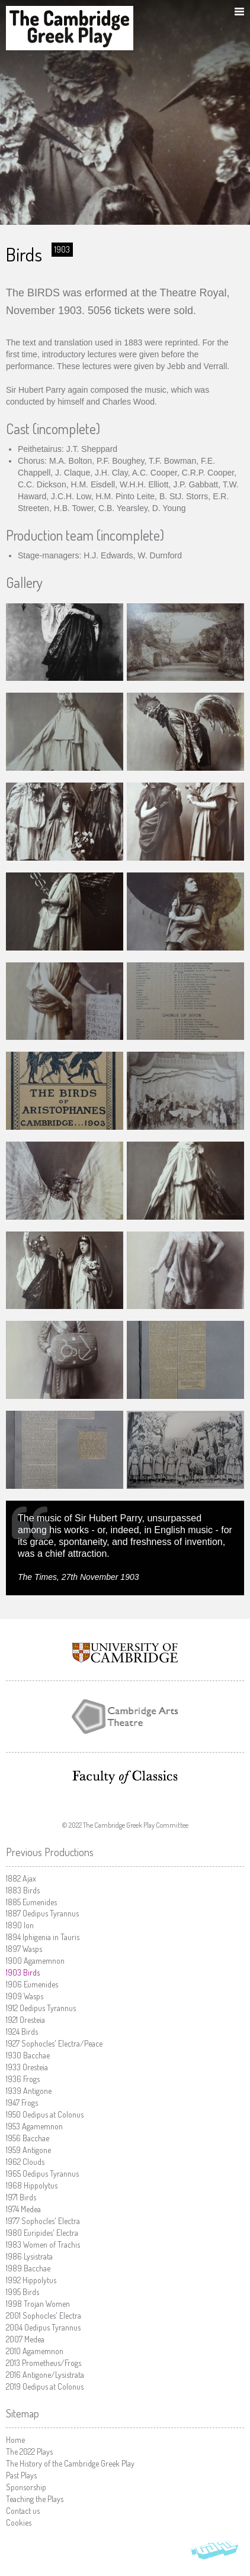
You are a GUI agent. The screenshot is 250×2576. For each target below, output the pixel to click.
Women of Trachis (43, 2244)
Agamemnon (35, 1961)
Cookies (18, 2522)
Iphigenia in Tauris (42, 1937)
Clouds (25, 2162)
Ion (20, 1925)
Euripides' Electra (42, 2233)
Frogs (23, 2079)
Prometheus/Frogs (43, 2363)
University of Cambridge (125, 1653)
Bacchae (28, 2055)
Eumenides (31, 1902)
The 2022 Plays (29, 2451)
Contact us (23, 2511)
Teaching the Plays (34, 2499)
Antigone (29, 2091)
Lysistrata (29, 2256)
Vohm (214, 2552)
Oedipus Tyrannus (42, 1913)
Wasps (24, 1949)
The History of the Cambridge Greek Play (70, 2463)
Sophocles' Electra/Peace (54, 2043)
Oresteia (25, 2020)
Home (15, 2440)
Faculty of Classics (125, 1777)
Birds (23, 1890)
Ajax (21, 1878)
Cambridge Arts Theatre (125, 1716)
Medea (23, 2209)
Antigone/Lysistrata (45, 2375)
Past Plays (21, 2475)
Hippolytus (31, 2185)
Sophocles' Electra (43, 2221)
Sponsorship (26, 2487)
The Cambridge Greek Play (69, 28)
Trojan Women (38, 2304)
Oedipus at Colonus (45, 2114)
